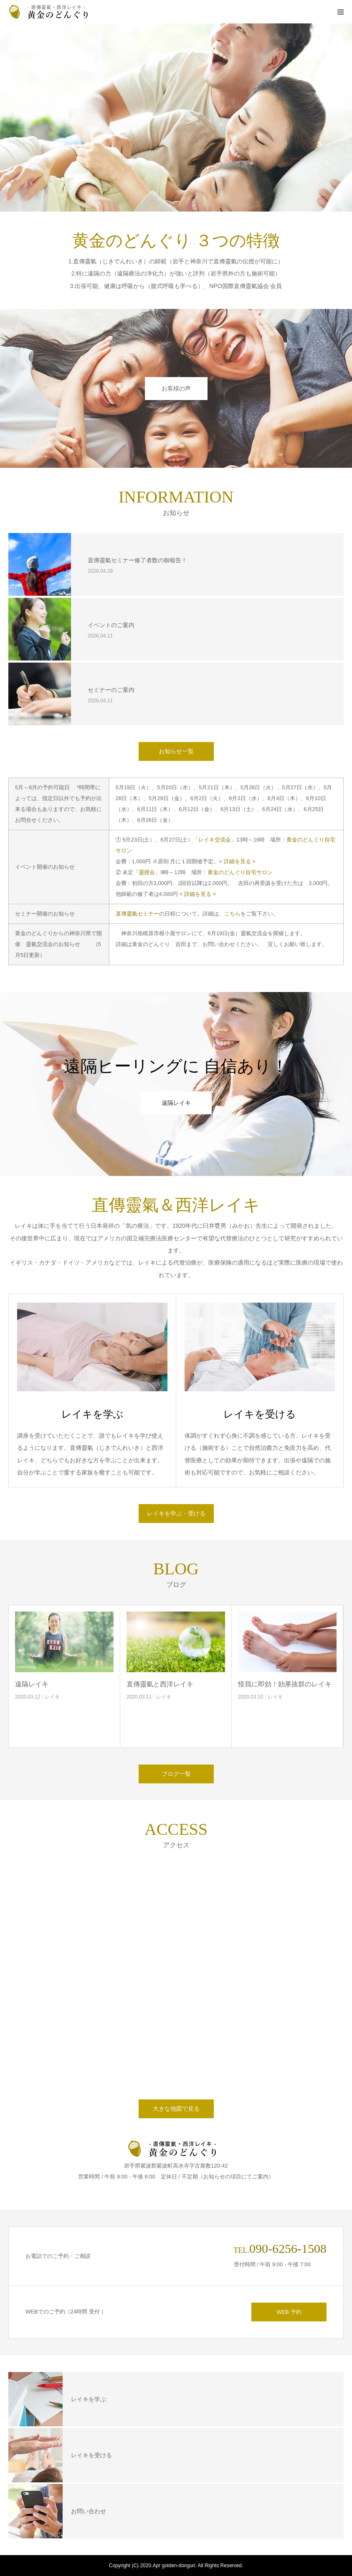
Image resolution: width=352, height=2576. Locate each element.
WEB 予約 (288, 2312)
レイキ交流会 (214, 840)
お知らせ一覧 (176, 751)
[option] (176, 117)
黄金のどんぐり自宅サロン (240, 872)
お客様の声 (176, 388)
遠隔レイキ (176, 1102)
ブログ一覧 (176, 1773)
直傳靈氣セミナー (137, 914)
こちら (232, 914)
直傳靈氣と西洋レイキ (160, 1684)
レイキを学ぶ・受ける (176, 1513)
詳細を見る (237, 861)
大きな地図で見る (176, 2108)
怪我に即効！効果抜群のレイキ (285, 1684)
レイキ (52, 1697)
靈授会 (147, 872)
